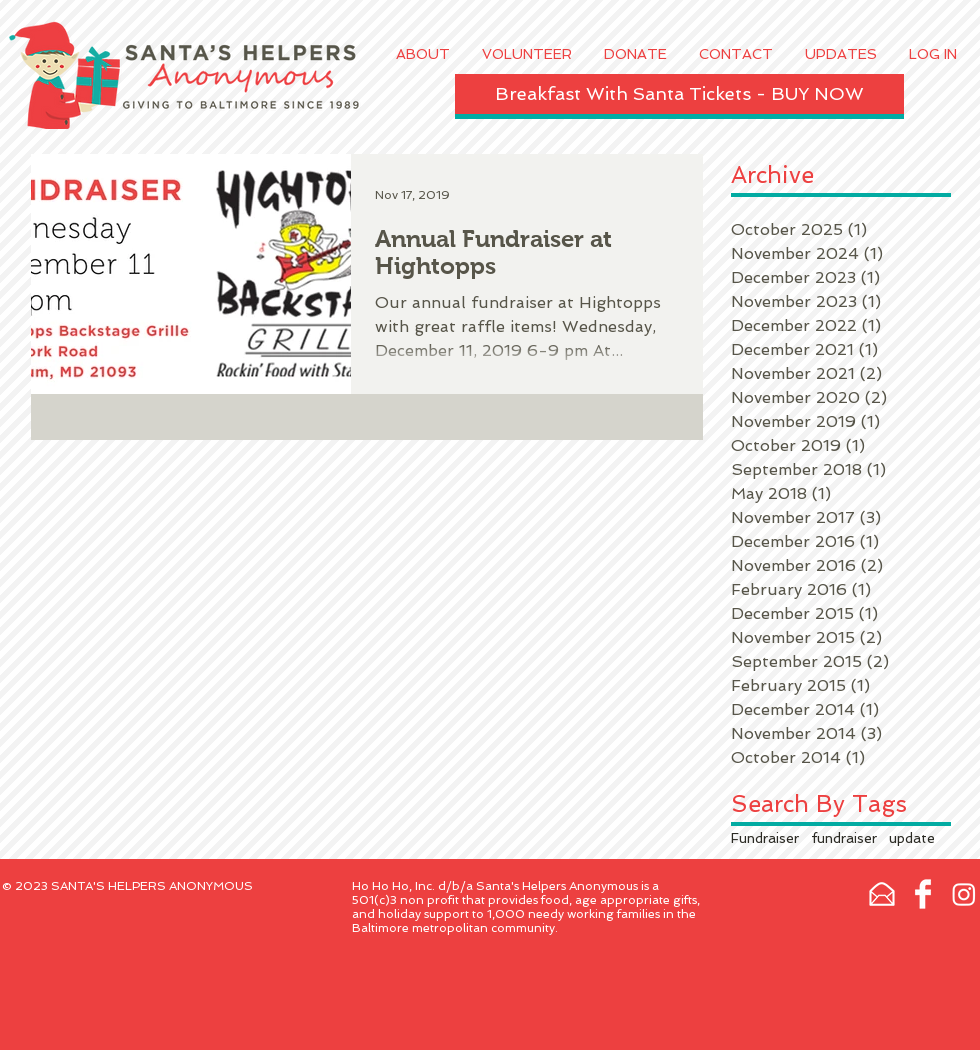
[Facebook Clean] (923, 894)
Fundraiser (765, 838)
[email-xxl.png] (882, 894)
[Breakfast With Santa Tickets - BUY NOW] (679, 94)
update (912, 838)
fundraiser (844, 838)
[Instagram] (964, 894)
